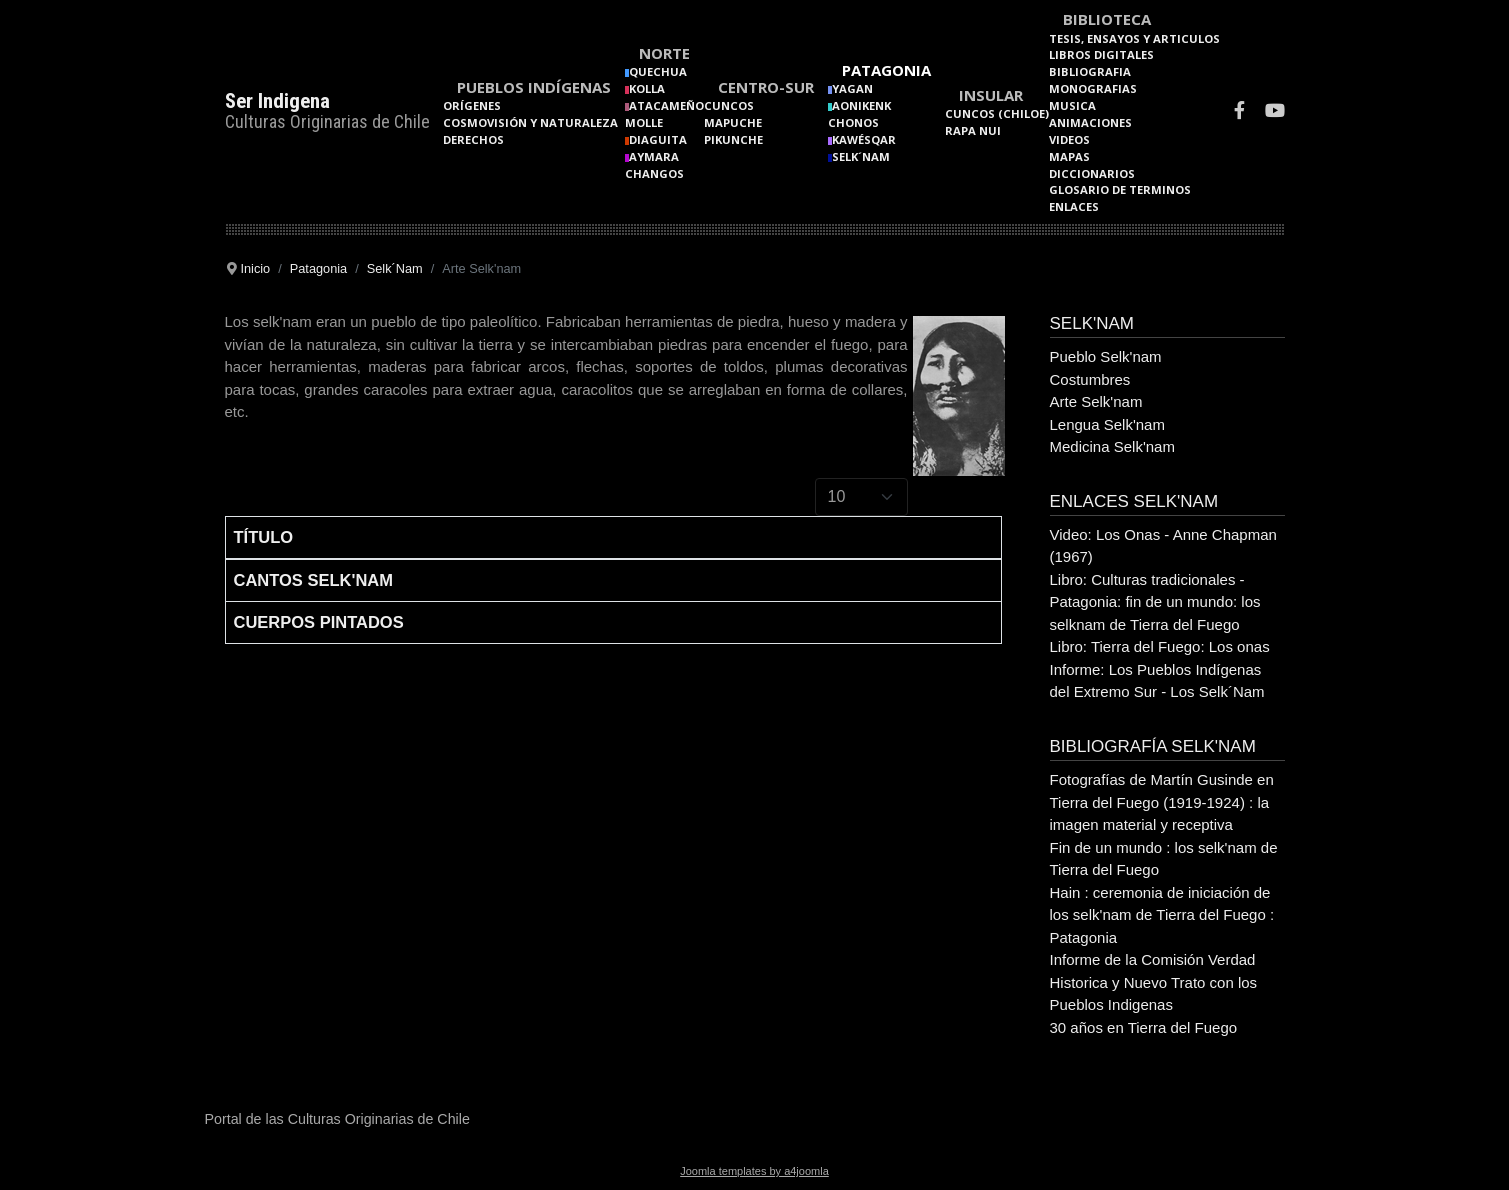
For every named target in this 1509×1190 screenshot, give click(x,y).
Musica (1072, 105)
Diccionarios (1092, 173)
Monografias (1093, 88)
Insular (991, 95)
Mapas (1069, 156)
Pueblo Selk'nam (1106, 356)
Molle (644, 122)
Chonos (853, 122)
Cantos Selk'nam (313, 580)
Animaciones (1090, 122)
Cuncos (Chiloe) (997, 113)
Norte (664, 53)
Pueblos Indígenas (534, 87)
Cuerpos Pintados (319, 622)
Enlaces (1074, 206)
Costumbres (1090, 379)
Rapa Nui (973, 130)
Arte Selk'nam (1096, 401)
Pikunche (733, 139)
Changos (654, 173)
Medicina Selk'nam (1112, 446)
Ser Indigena (277, 101)
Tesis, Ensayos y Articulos (1134, 38)
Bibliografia (1090, 71)
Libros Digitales (1101, 54)
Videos (1069, 139)
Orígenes (472, 105)
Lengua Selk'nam (1107, 424)
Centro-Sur (766, 87)
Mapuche (733, 122)
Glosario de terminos (1120, 189)
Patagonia (886, 70)
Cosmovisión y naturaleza (530, 122)
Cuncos (729, 105)
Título (264, 537)
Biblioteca (1107, 19)
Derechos (473, 139)
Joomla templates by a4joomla (754, 1171)
